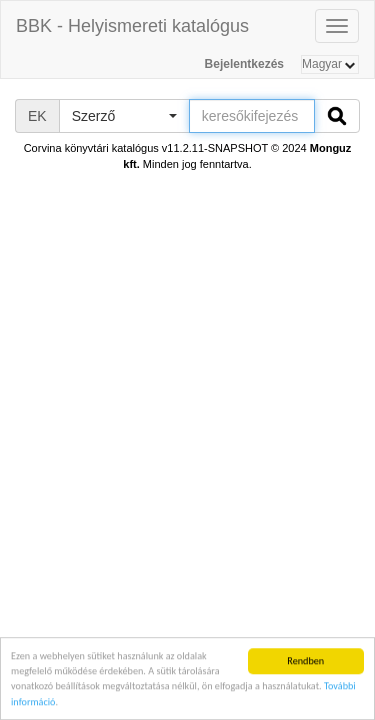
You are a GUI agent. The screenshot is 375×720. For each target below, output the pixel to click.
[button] (124, 116)
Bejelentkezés (244, 64)
